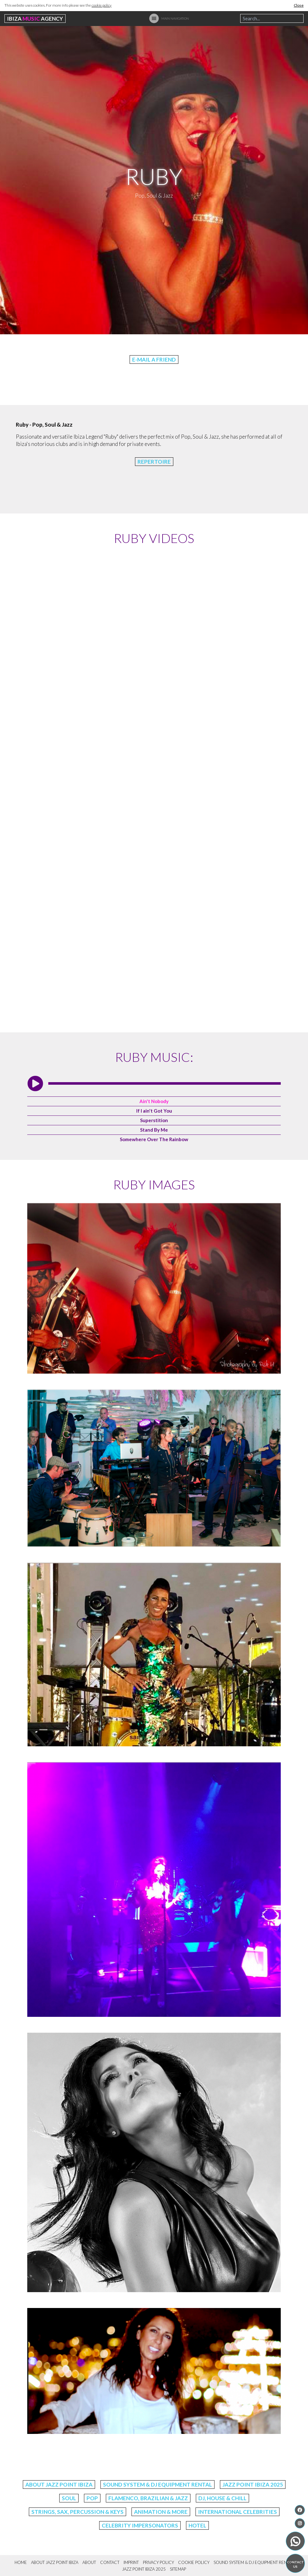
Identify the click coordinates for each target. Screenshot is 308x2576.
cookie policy (102, 5)
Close (299, 5)
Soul (69, 2498)
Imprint (131, 2562)
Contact (109, 2562)
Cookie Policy (193, 2562)
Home (21, 2562)
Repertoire (154, 461)
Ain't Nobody (154, 1101)
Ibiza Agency (35, 18)
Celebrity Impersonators (140, 2525)
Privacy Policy (158, 2562)
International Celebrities (237, 2511)
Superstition (154, 1120)
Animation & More (161, 2511)
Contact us (295, 2564)
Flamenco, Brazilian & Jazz (148, 2498)
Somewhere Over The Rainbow (154, 1139)
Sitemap (178, 2569)
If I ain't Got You (154, 1111)
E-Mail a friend (154, 359)
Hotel (197, 2525)
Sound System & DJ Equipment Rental (157, 2484)
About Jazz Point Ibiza (59, 2484)
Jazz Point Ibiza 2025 (252, 2484)
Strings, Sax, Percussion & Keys (77, 2511)
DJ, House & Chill (222, 2498)
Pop (92, 2498)
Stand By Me (154, 1130)
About (89, 2562)
